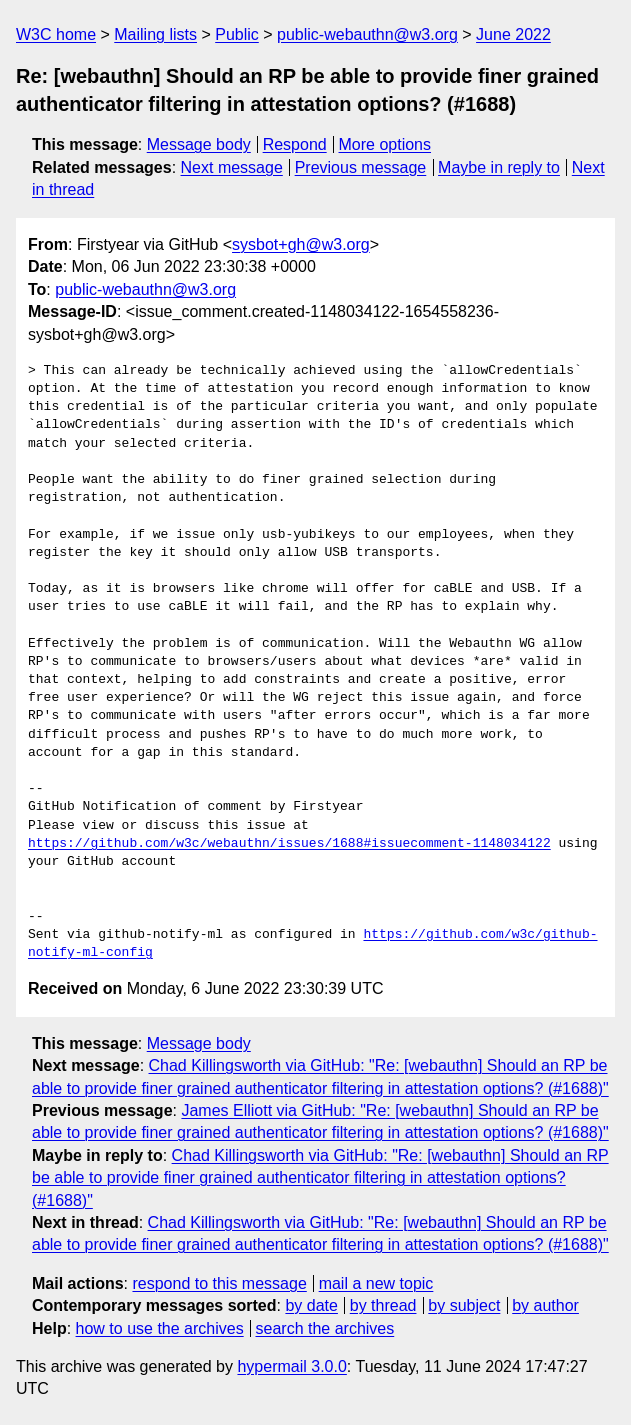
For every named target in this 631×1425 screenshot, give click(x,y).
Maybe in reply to (499, 167)
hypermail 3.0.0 (291, 1366)
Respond (295, 144)
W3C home (56, 34)
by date (311, 1305)
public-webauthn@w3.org (367, 34)
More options (385, 144)
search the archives (325, 1328)
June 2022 (513, 34)
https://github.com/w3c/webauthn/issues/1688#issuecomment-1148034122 (289, 844)
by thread (383, 1305)
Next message (232, 167)
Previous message (361, 167)
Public (237, 34)
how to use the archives (160, 1328)
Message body (199, 144)
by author (545, 1305)
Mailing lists (155, 34)
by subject (464, 1305)
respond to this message (219, 1283)
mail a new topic (376, 1283)
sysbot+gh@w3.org (301, 244)
